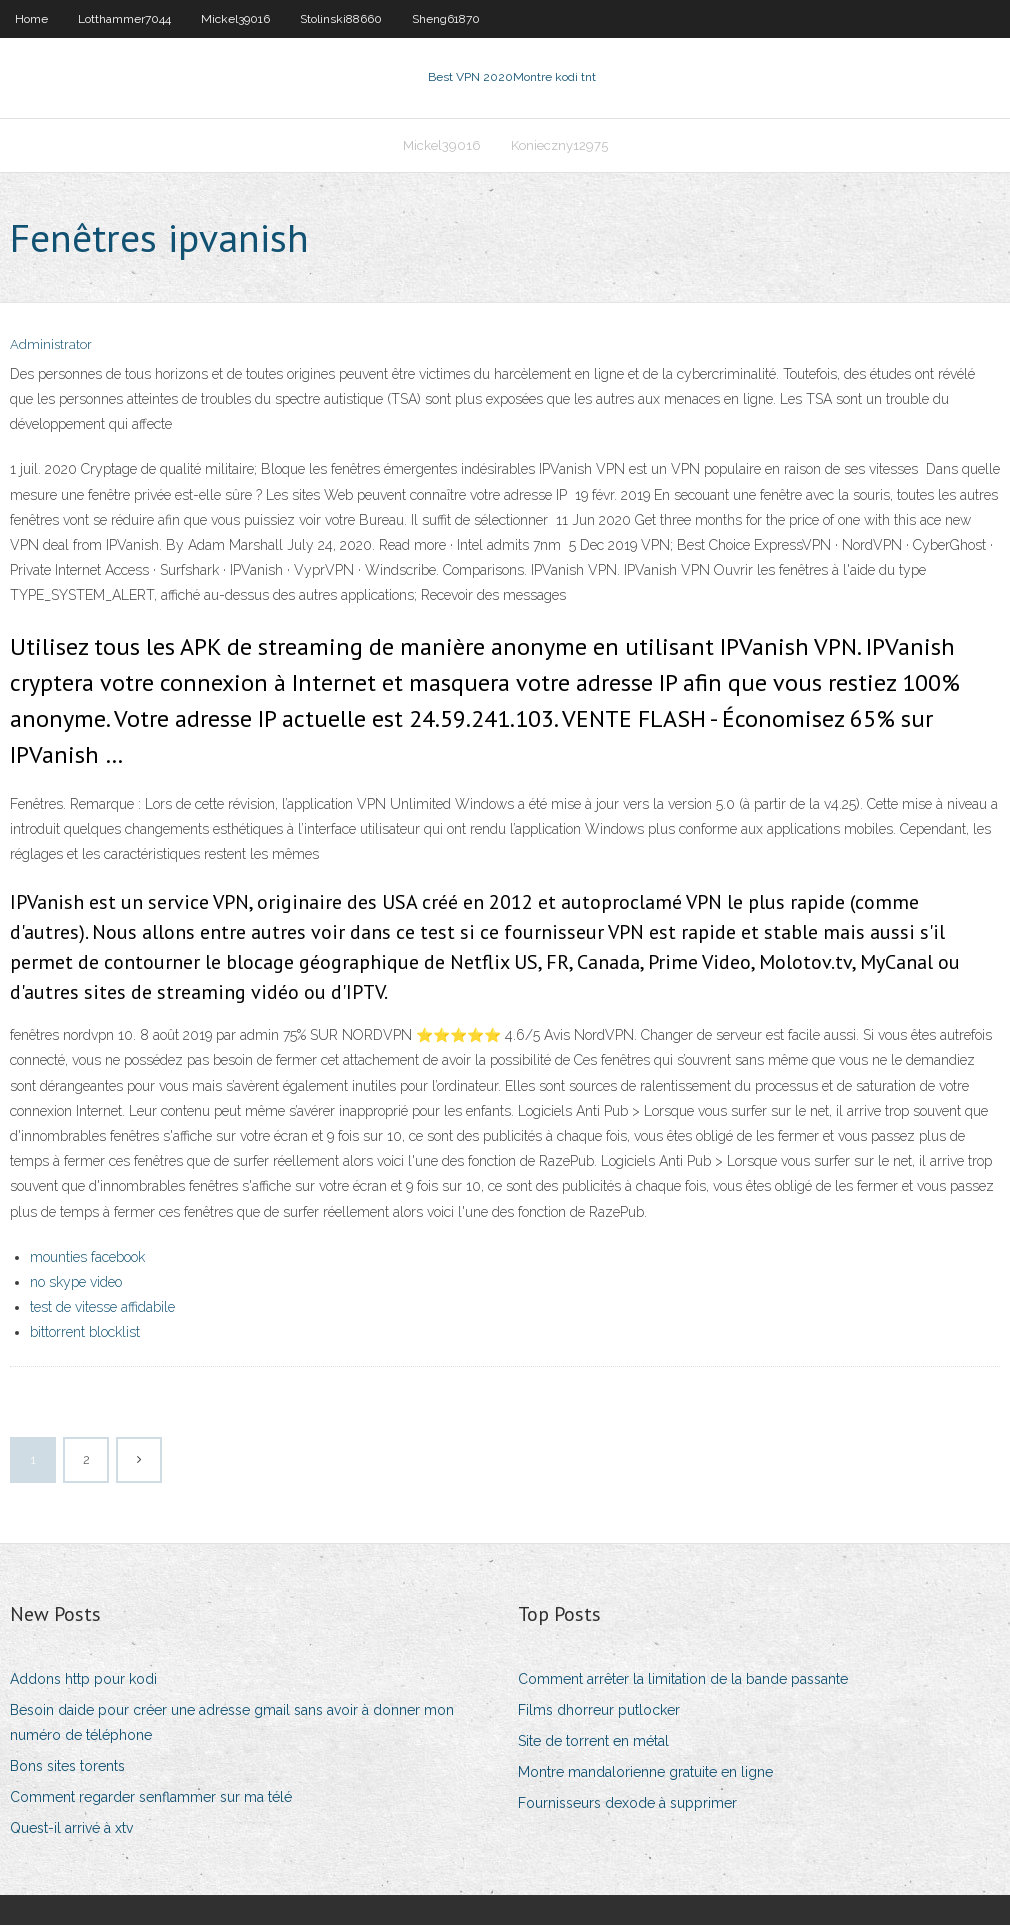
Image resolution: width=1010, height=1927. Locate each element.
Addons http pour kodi (83, 1681)
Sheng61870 (446, 19)
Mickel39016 (235, 19)
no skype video (76, 1284)
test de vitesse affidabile (102, 1309)
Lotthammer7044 (124, 19)
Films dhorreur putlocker (599, 1712)
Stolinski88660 (341, 19)
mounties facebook (87, 1259)
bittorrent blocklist (85, 1334)
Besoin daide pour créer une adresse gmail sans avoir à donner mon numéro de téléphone (232, 1724)
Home (31, 19)
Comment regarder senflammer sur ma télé (151, 1799)
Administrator (51, 347)
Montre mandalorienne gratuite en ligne (645, 1774)
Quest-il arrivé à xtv (71, 1831)
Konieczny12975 (559, 146)
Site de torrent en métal (593, 1743)
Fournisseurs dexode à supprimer (627, 1805)
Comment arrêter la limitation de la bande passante (683, 1681)
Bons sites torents (67, 1768)
